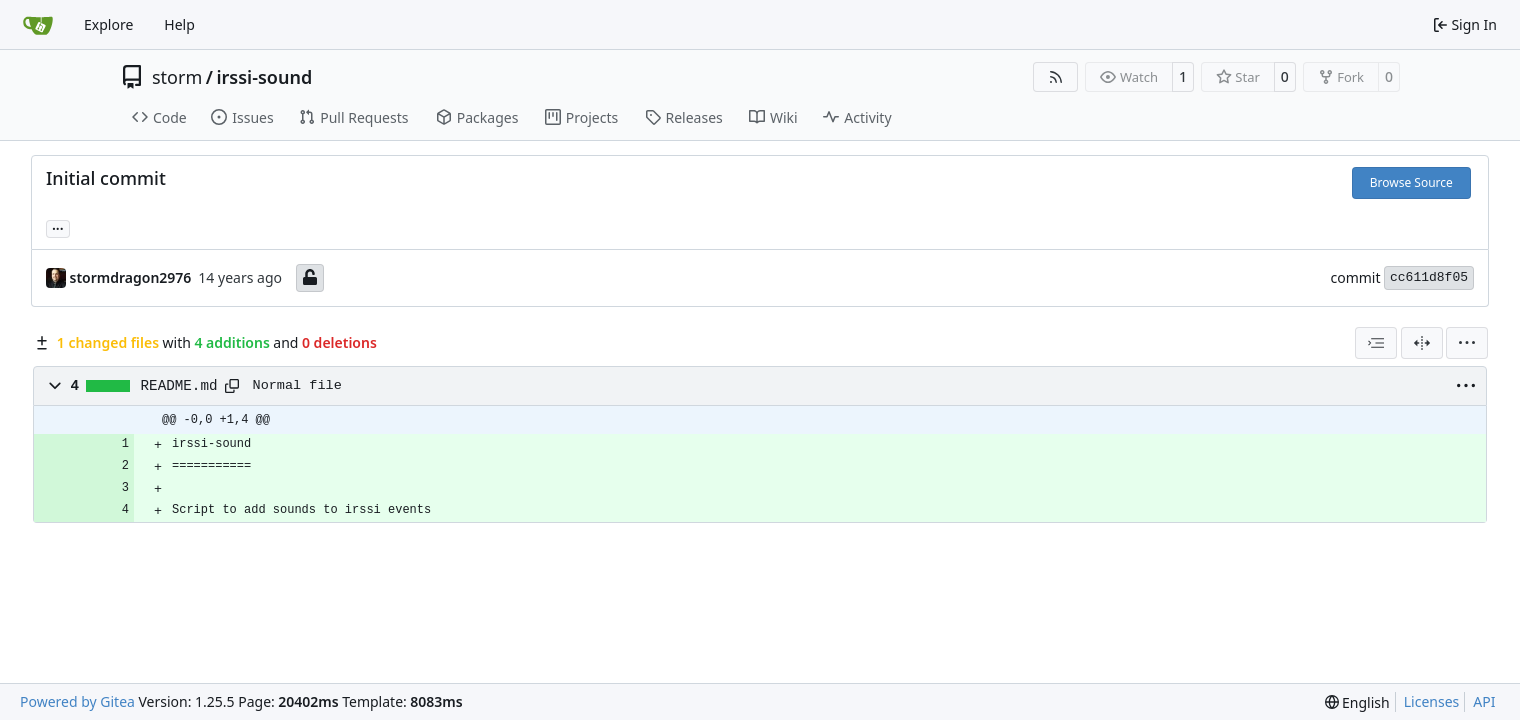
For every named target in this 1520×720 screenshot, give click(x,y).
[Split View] (1422, 343)
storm (177, 77)
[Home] (38, 25)
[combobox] (1376, 343)
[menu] (1467, 343)
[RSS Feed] (1056, 77)
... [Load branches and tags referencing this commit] (58, 227)
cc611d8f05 (1429, 277)
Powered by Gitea (77, 701)
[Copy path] (232, 386)
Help (179, 24)
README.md (179, 386)
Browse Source (1411, 182)
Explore (108, 24)
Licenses (1432, 701)
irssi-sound (264, 77)
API (1484, 701)
